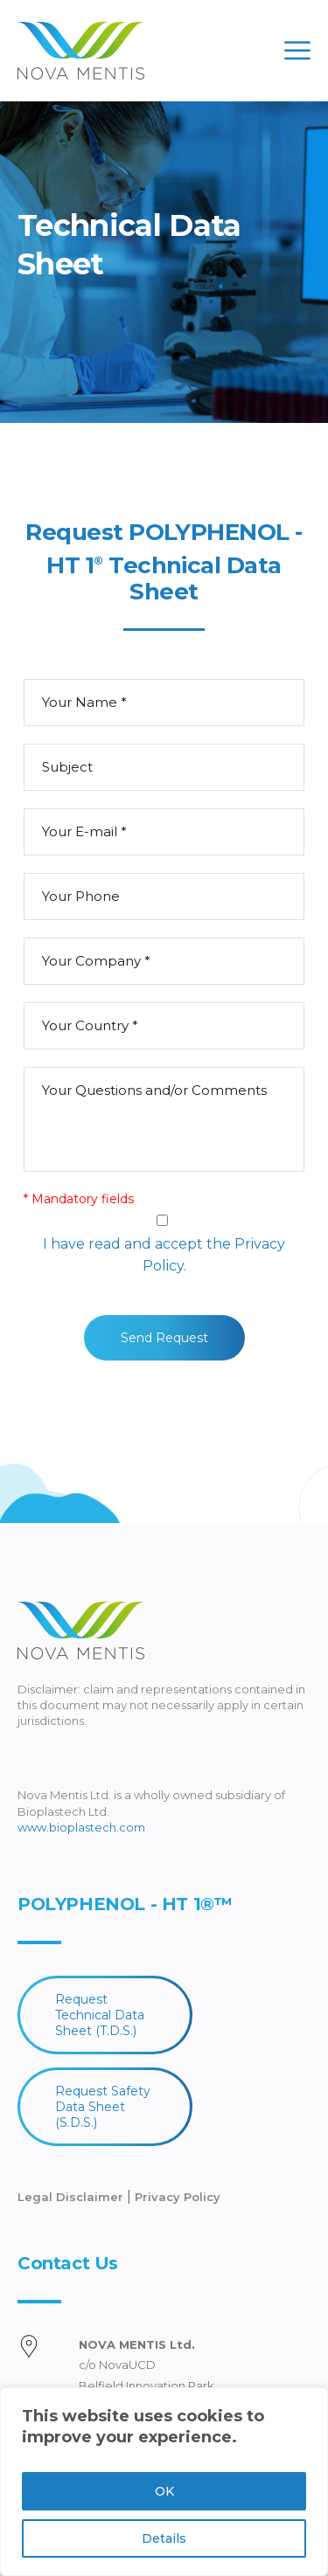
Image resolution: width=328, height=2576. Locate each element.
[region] (164, 2481)
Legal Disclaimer (72, 2197)
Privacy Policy (177, 2197)
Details (164, 2538)
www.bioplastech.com (81, 1827)
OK (164, 2491)
